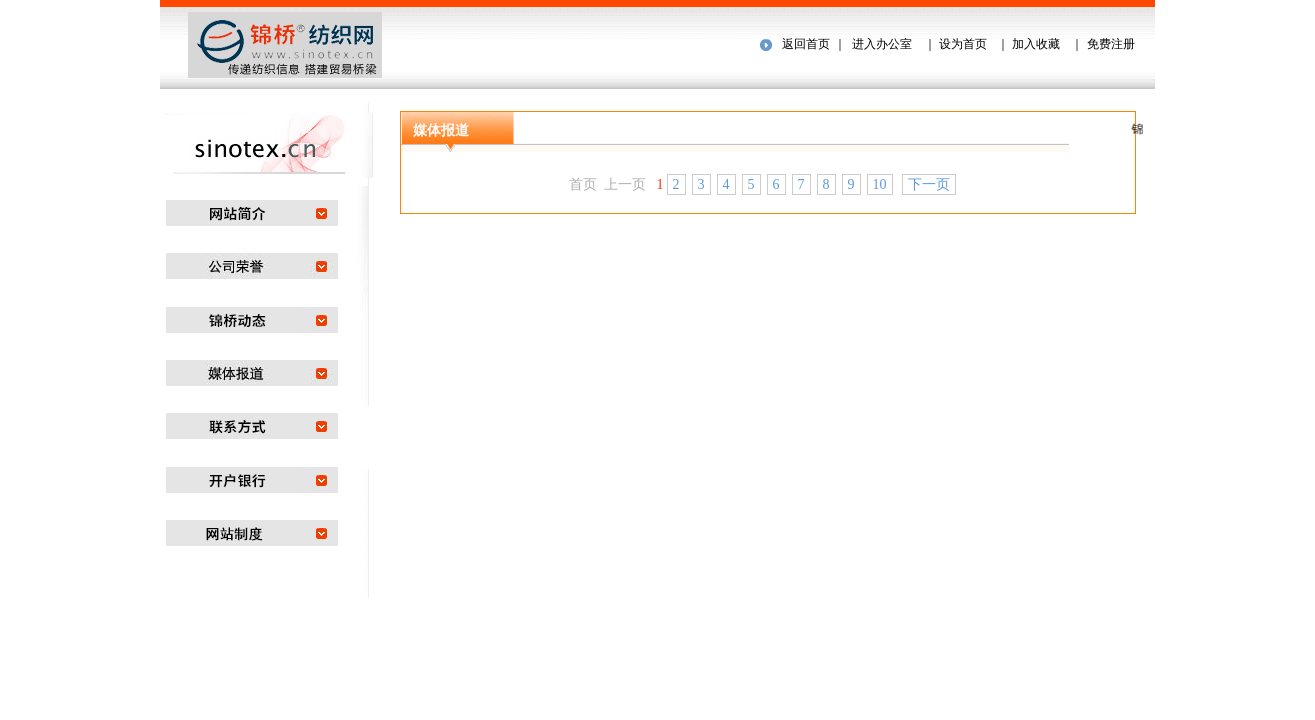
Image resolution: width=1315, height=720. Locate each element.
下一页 (929, 184)
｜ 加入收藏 (1028, 44)
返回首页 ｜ (813, 44)
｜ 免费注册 (1101, 44)
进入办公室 (882, 44)
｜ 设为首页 (953, 44)
